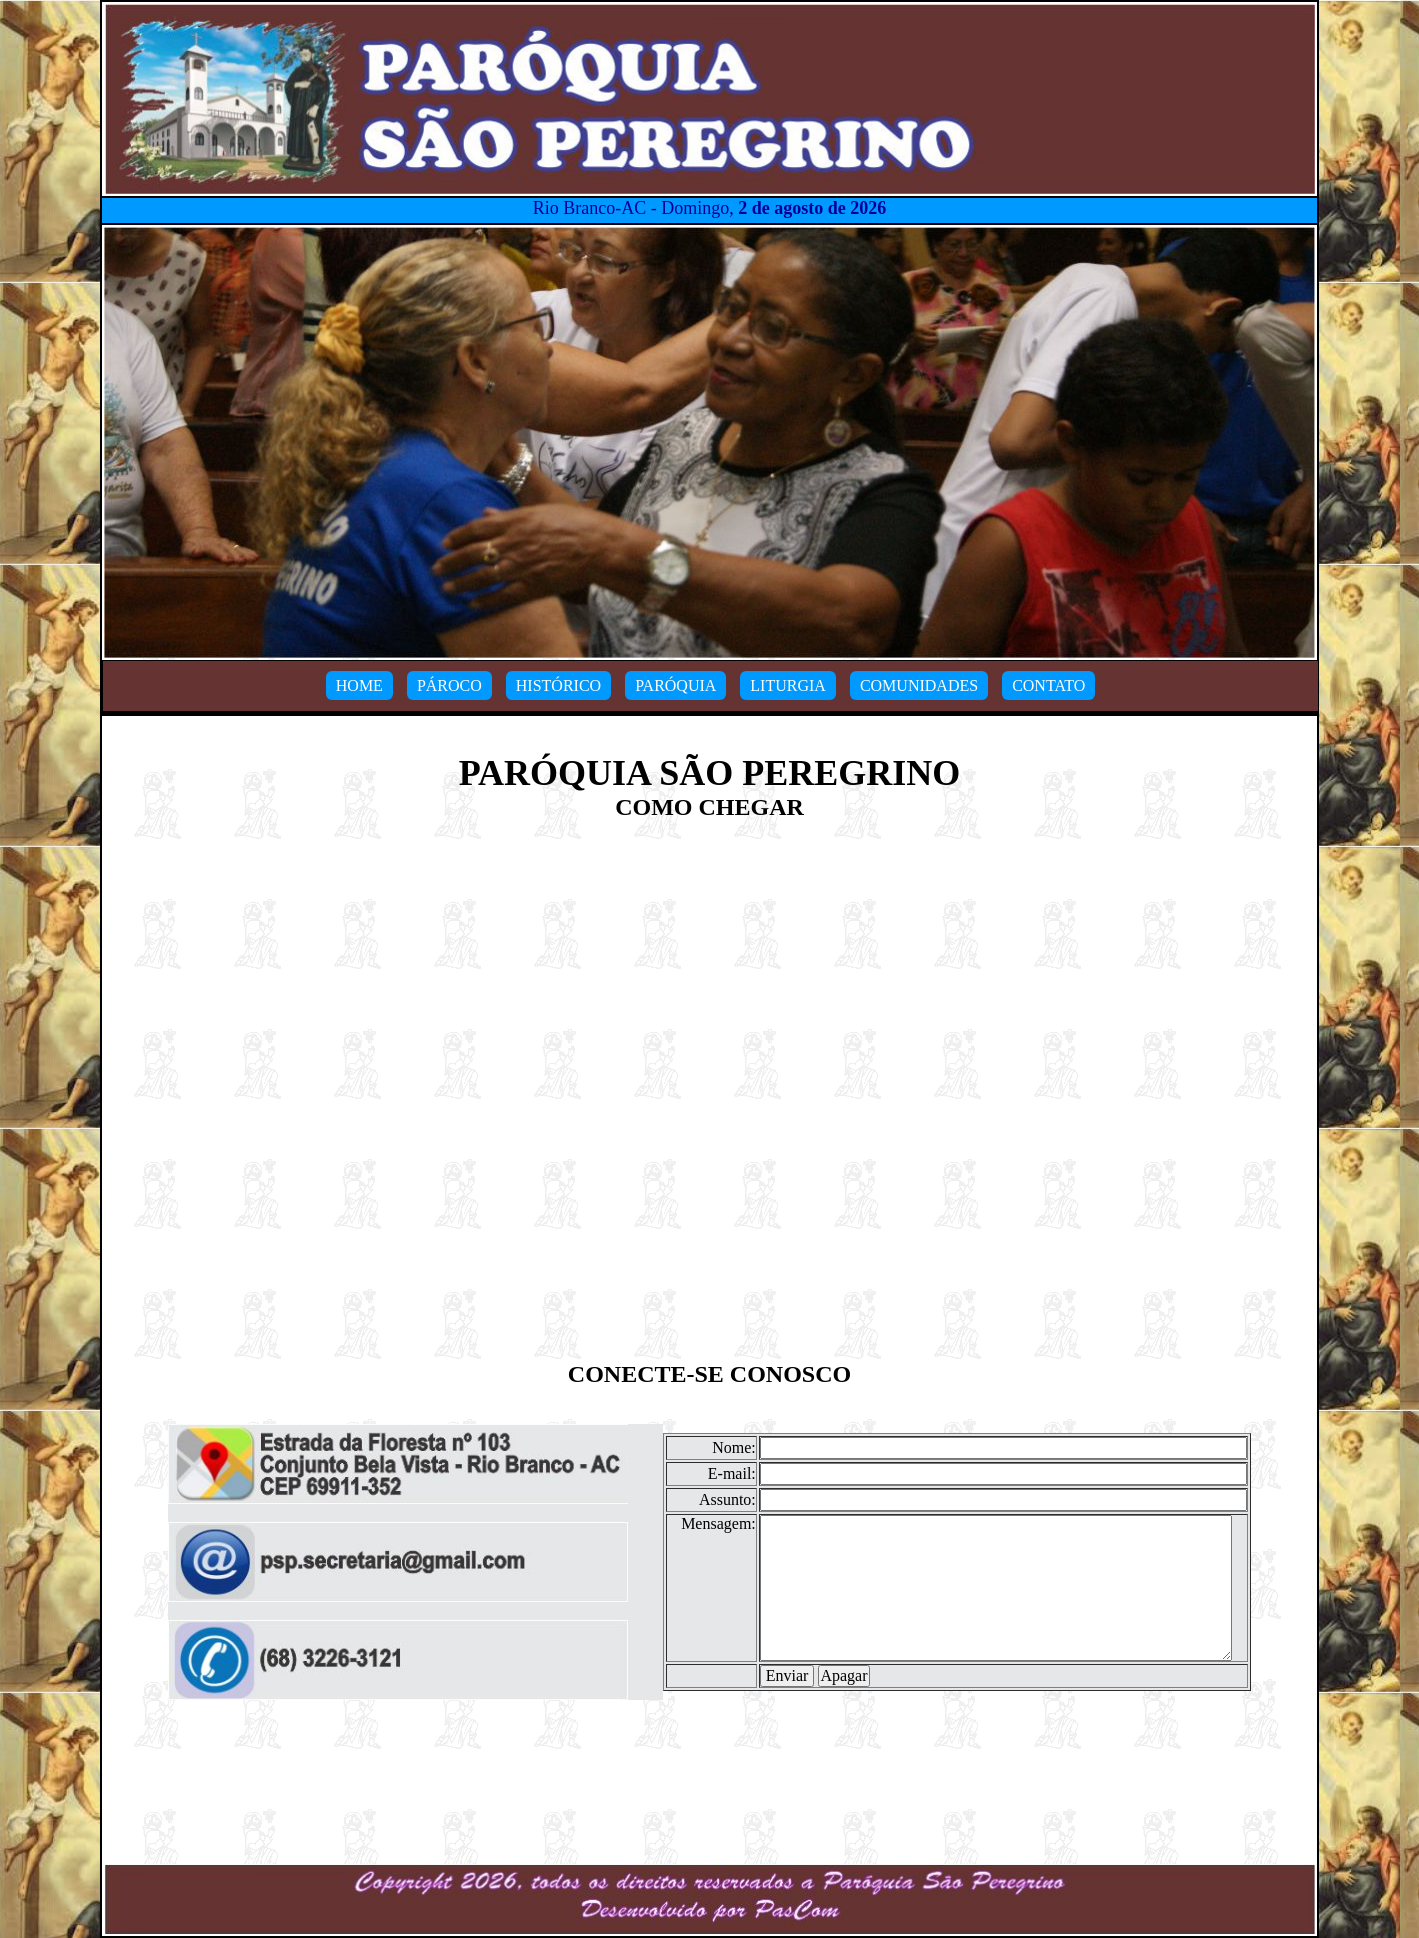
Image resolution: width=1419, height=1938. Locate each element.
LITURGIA (788, 685)
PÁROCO (449, 685)
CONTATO (1048, 685)
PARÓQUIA (675, 685)
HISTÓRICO (558, 685)
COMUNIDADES (919, 685)
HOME (359, 685)
